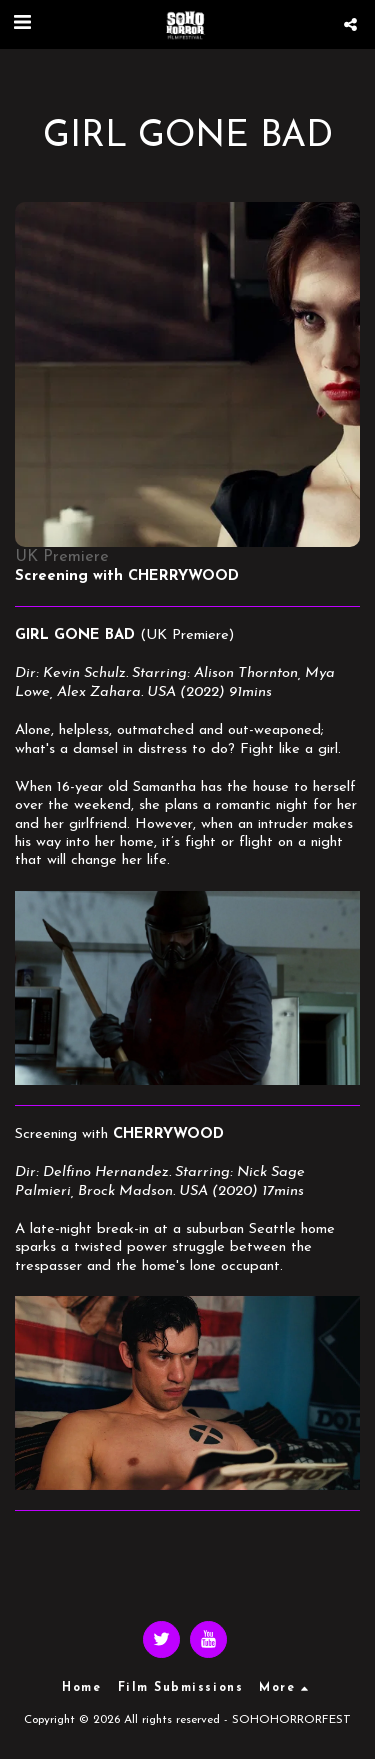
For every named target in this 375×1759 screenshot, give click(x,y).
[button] (22, 24)
